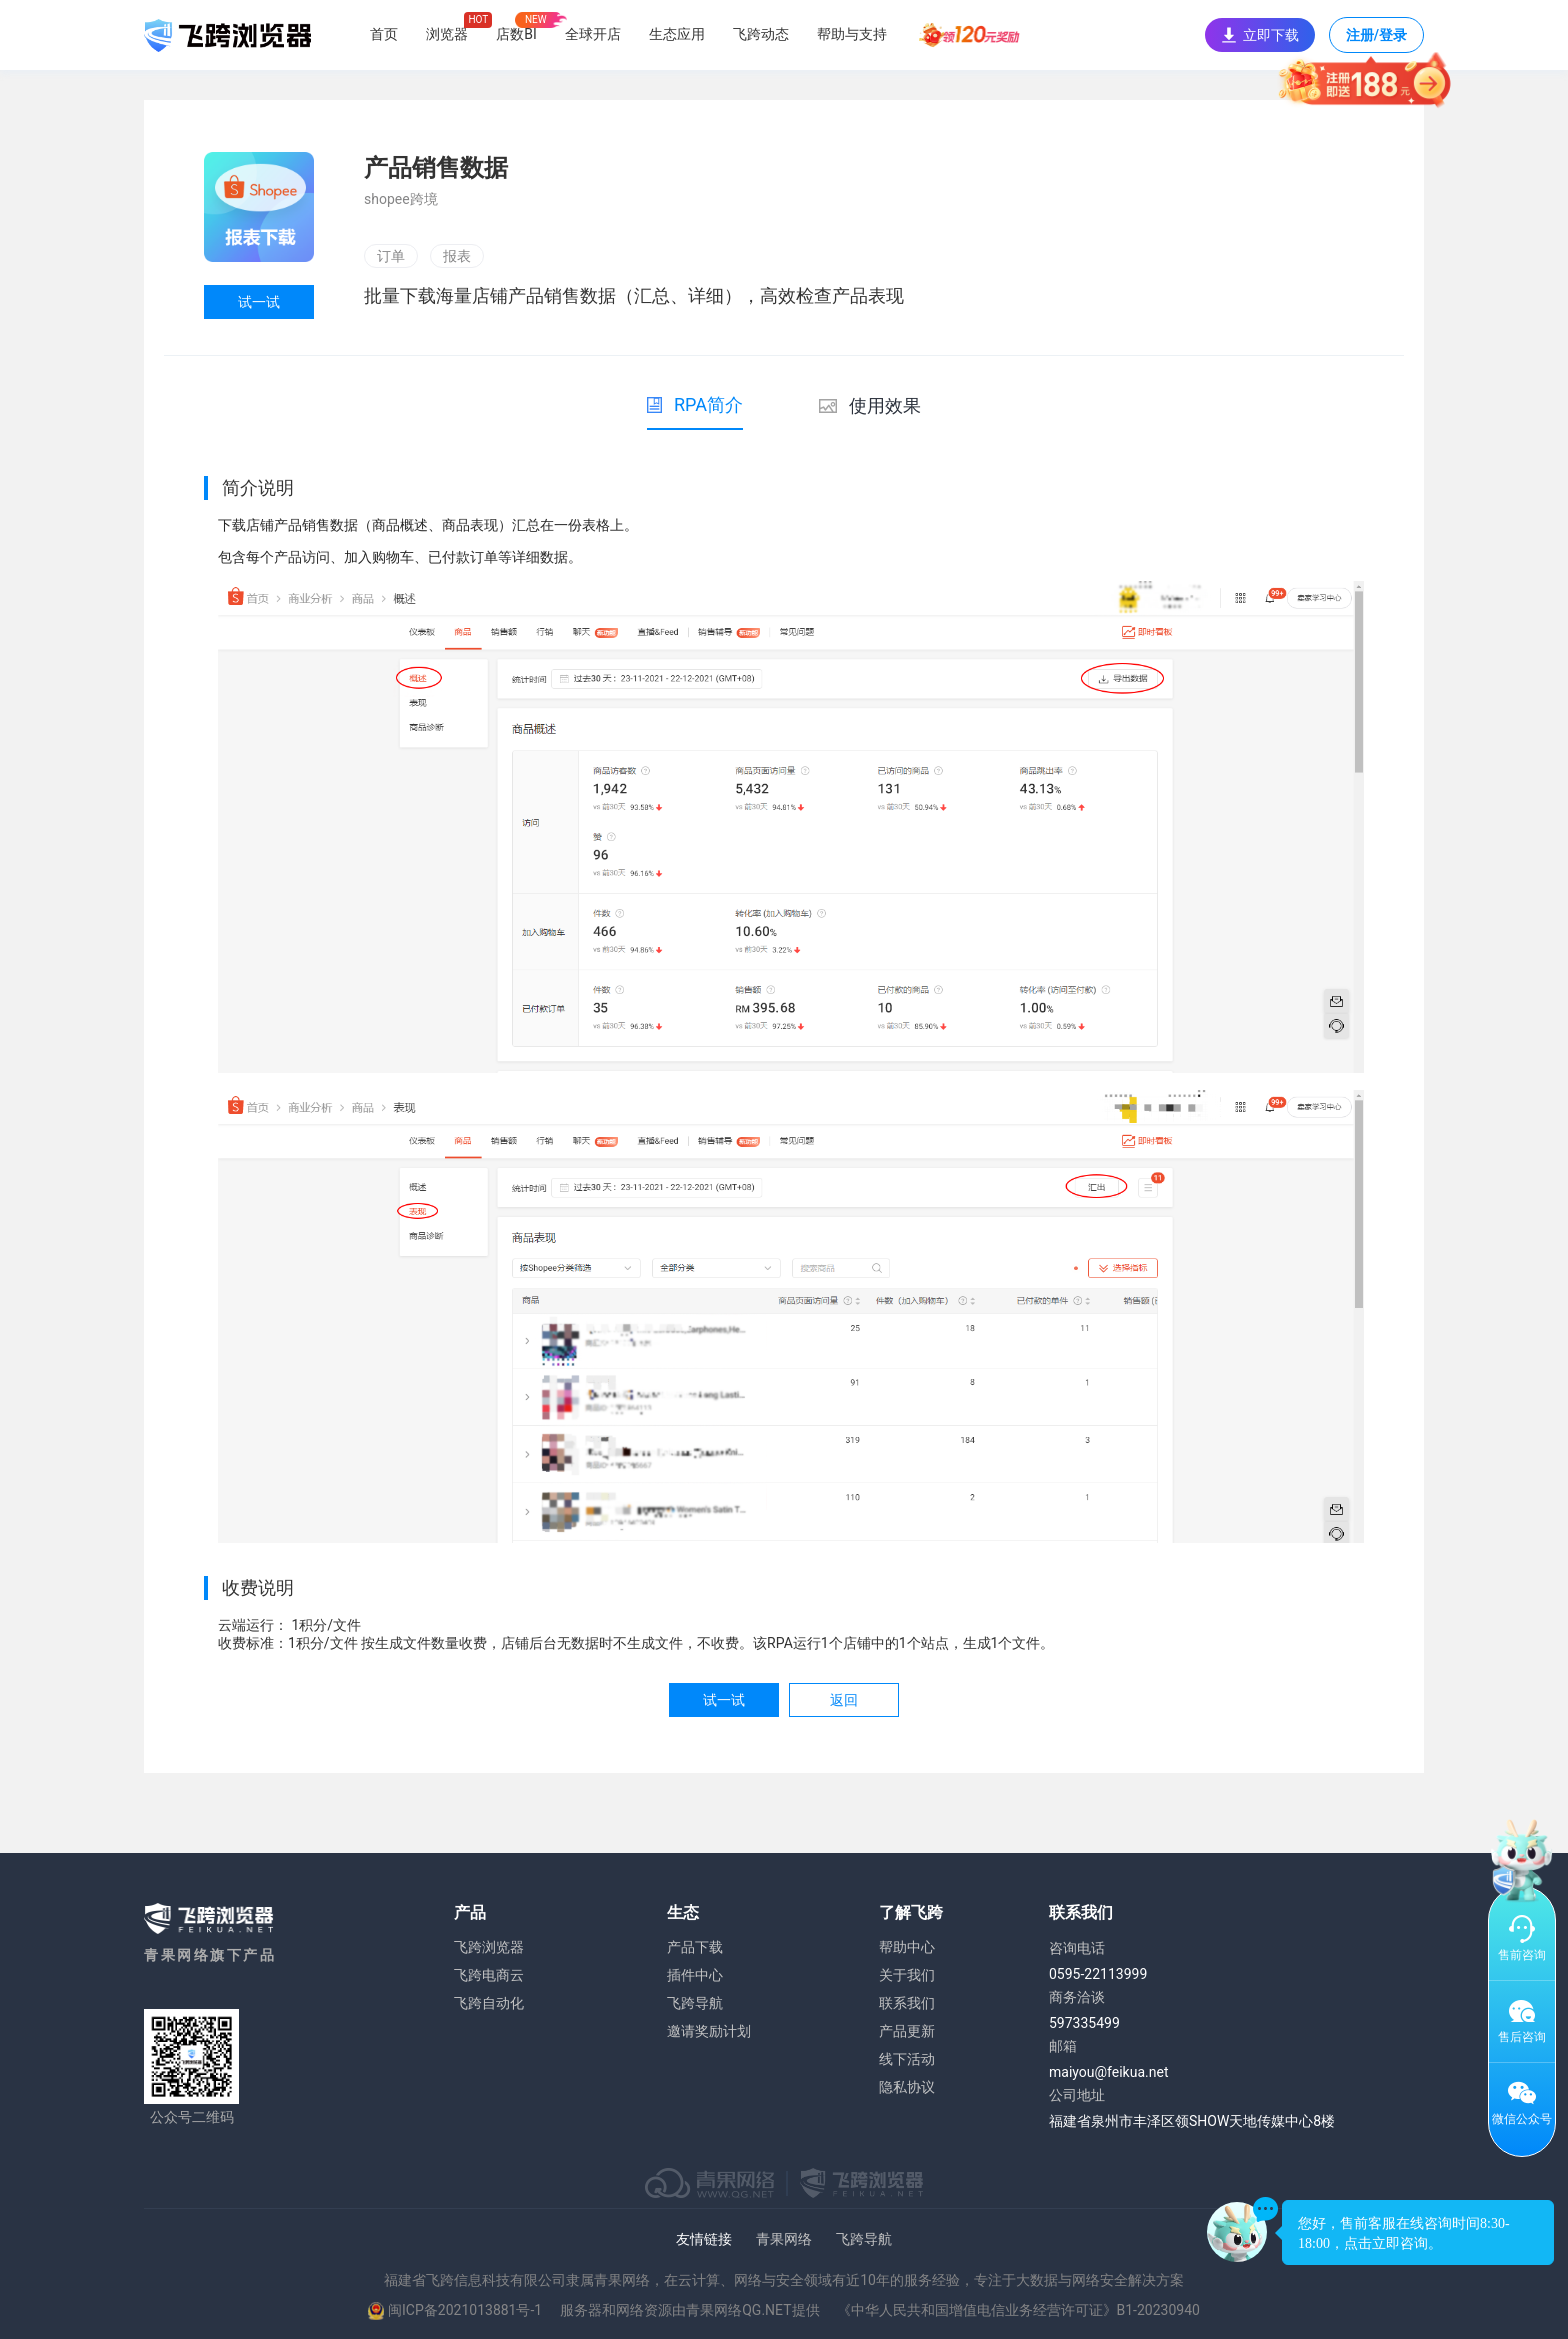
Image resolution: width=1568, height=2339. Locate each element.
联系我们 (907, 2003)
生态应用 (677, 34)
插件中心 (695, 1975)
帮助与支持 (852, 34)
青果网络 (784, 2239)
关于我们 (907, 1975)
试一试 (259, 302)
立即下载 (1260, 35)
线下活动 (907, 2059)
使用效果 (870, 405)
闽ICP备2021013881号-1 (465, 2310)
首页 (384, 34)
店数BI (516, 34)
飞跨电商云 (489, 1975)
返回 (844, 1700)
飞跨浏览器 (489, 1947)
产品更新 (907, 2031)
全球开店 (593, 34)
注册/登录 (1376, 40)
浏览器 (447, 34)
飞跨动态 (761, 34)
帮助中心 (907, 1947)
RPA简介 (695, 404)
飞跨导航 (695, 2003)
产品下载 (695, 1947)
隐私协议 (907, 2087)
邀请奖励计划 (709, 2031)
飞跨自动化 (489, 2003)
